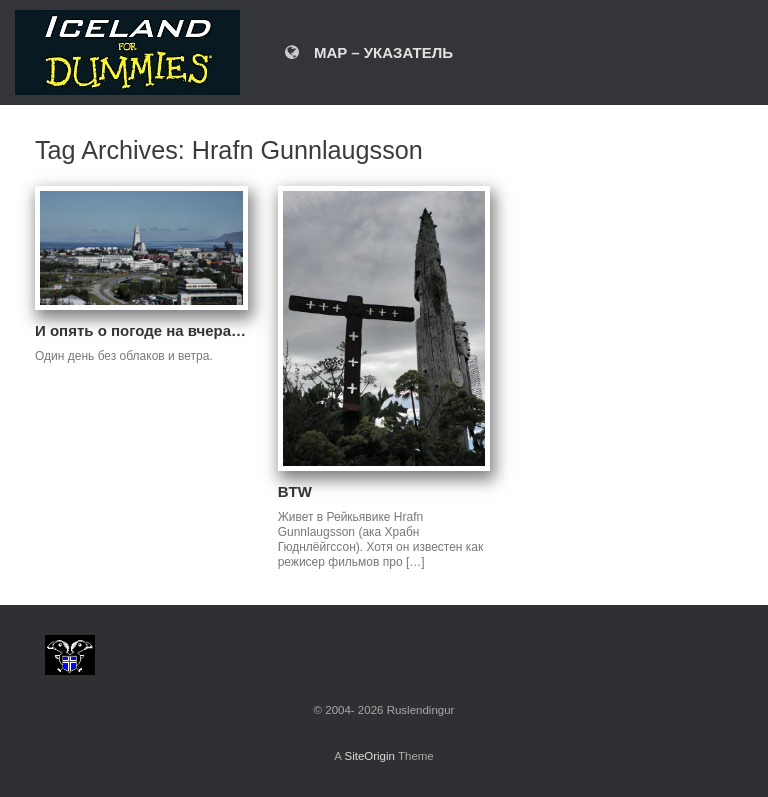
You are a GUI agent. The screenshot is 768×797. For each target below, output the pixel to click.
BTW (295, 491)
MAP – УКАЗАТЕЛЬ (369, 52)
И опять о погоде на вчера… (140, 330)
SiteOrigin (369, 756)
